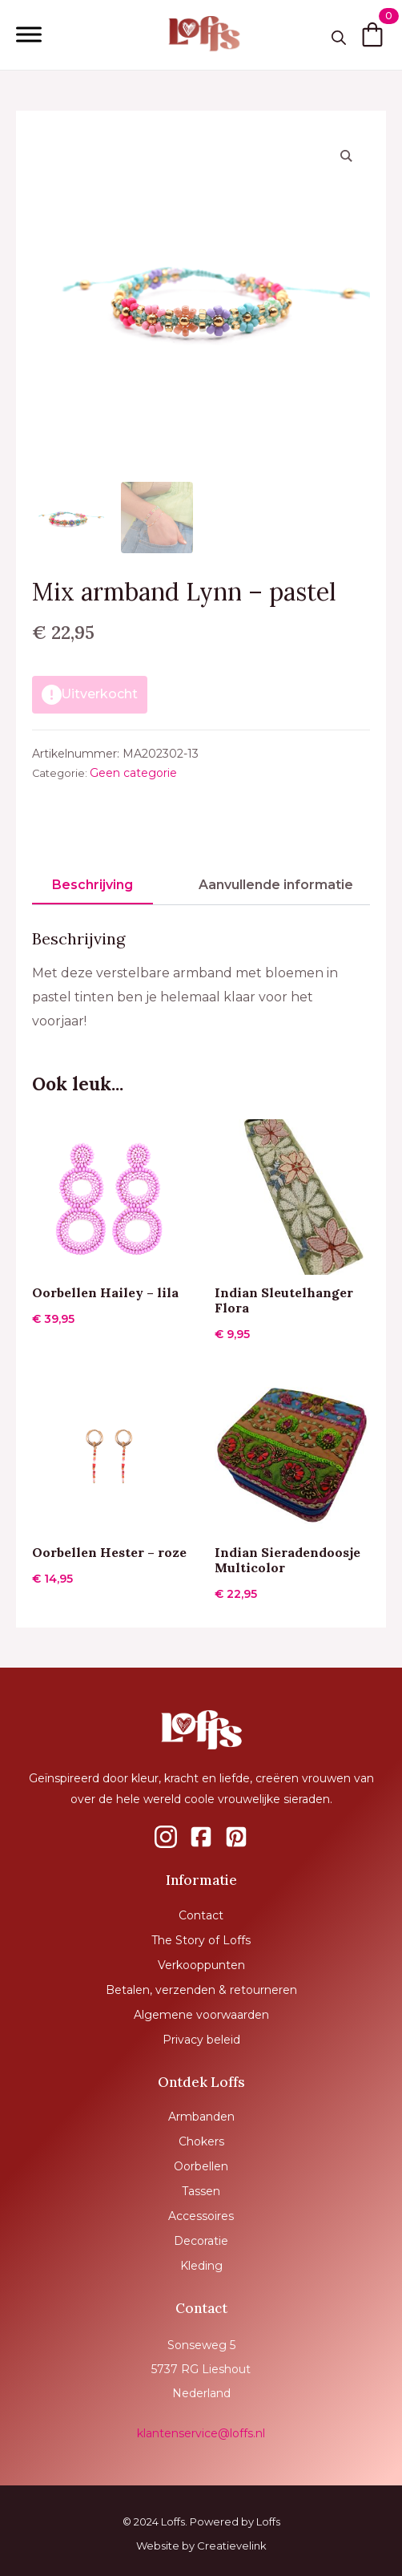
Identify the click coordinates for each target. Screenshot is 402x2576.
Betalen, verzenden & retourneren (201, 1990)
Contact (201, 1915)
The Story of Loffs (201, 1940)
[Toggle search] (339, 38)
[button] (346, 156)
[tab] (92, 885)
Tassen (201, 2191)
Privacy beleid (201, 2039)
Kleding (201, 2266)
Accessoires (201, 2216)
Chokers (201, 2141)
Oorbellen (201, 2166)
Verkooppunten (201, 1965)
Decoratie (201, 2241)
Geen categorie (133, 773)
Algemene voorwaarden (201, 2015)
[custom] (166, 1837)
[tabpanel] (201, 981)
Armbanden (201, 2116)
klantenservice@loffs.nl (201, 2433)
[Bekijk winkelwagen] (372, 34)
